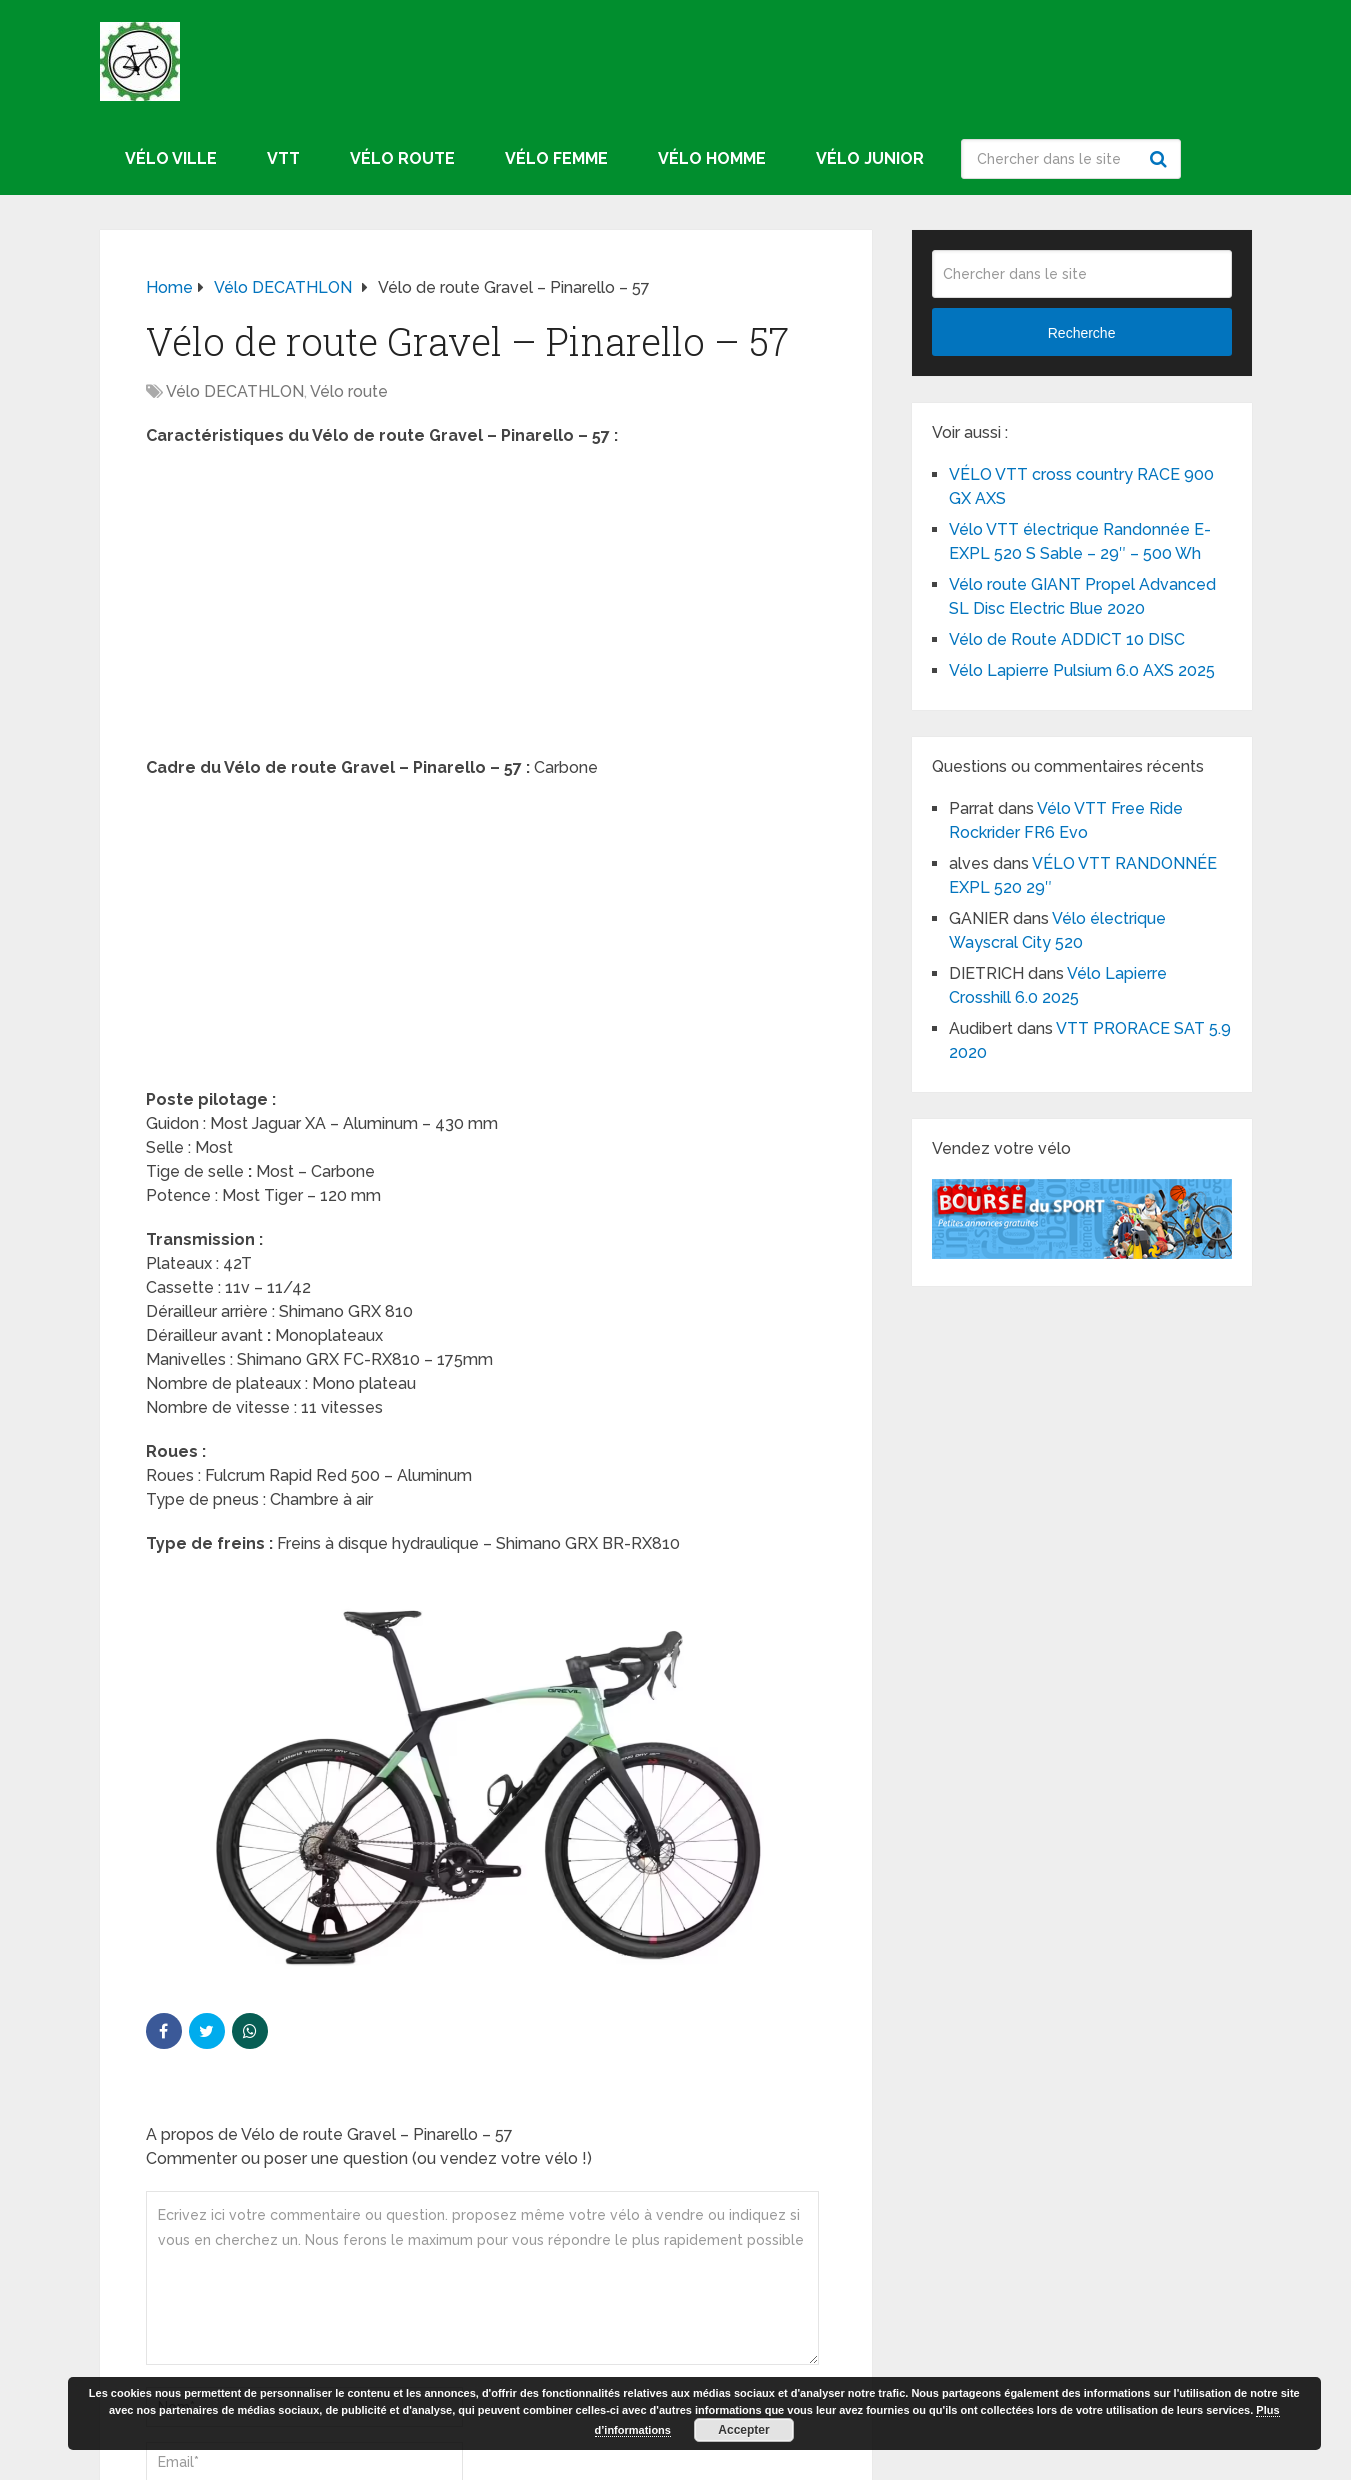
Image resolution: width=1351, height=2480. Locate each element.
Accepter (743, 2430)
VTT (283, 158)
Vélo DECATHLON (235, 391)
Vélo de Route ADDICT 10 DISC (1067, 639)
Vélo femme (556, 158)
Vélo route (402, 158)
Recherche (1161, 159)
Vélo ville (171, 158)
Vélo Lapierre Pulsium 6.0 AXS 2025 (1082, 670)
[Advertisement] (486, 608)
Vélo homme (712, 158)
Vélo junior (870, 158)
